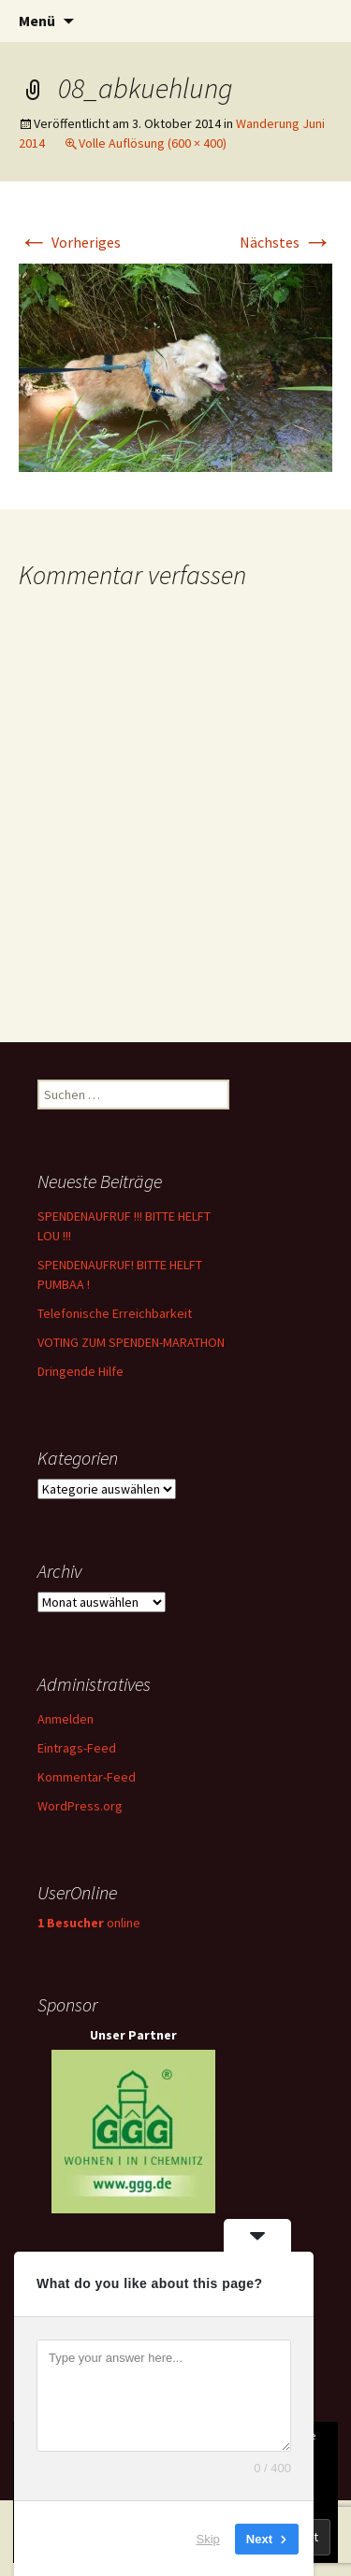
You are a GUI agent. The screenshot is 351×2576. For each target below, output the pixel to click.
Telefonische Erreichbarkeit (114, 1313)
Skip (208, 2538)
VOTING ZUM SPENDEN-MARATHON (131, 1342)
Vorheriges (70, 242)
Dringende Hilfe (80, 1371)
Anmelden (65, 1718)
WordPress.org (80, 1805)
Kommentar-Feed (86, 1776)
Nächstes (286, 242)
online (88, 1922)
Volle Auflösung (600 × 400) (153, 143)
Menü (37, 20)
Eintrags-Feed (76, 1747)
